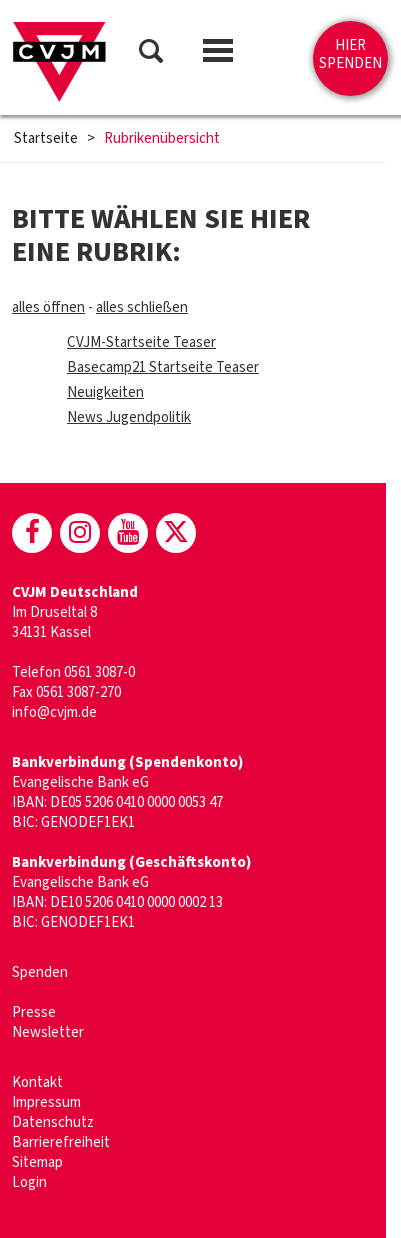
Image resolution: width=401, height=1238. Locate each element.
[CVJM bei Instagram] (80, 533)
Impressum (46, 1102)
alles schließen (142, 307)
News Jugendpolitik (129, 417)
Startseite (46, 139)
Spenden (40, 972)
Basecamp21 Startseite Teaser (163, 367)
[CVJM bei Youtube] (128, 533)
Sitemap (37, 1162)
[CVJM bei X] (176, 533)
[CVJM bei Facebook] (32, 533)
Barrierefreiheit (61, 1142)
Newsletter (48, 1032)
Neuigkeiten (105, 392)
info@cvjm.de (54, 712)
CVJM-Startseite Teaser (141, 342)
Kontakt (37, 1082)
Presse (34, 1012)
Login (29, 1182)
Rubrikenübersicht (162, 139)
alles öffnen (48, 307)
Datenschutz (53, 1122)
